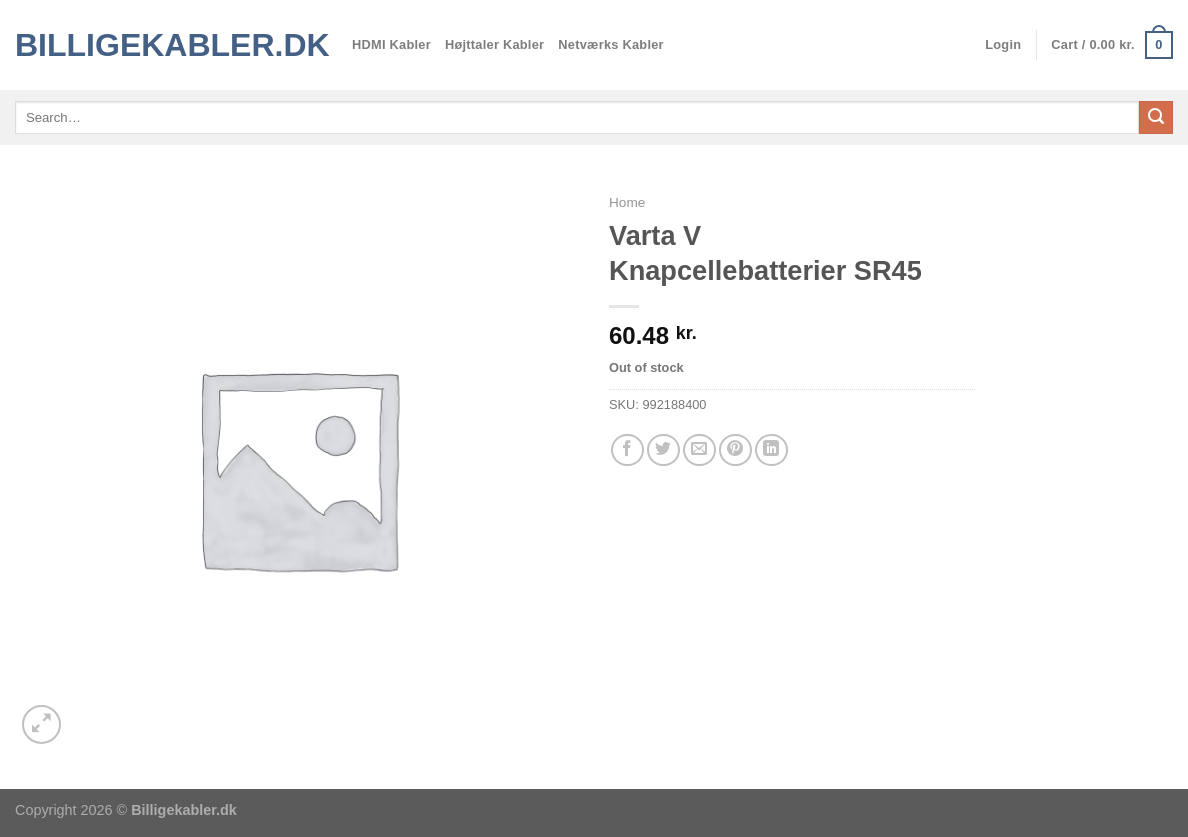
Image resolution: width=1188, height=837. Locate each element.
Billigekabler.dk (168, 45)
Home (627, 202)
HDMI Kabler (391, 44)
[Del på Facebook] (627, 450)
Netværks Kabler (611, 44)
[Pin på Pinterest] (735, 450)
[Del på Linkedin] (771, 450)
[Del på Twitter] (663, 450)
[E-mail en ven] (699, 450)
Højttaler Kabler (494, 44)
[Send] (1156, 118)
